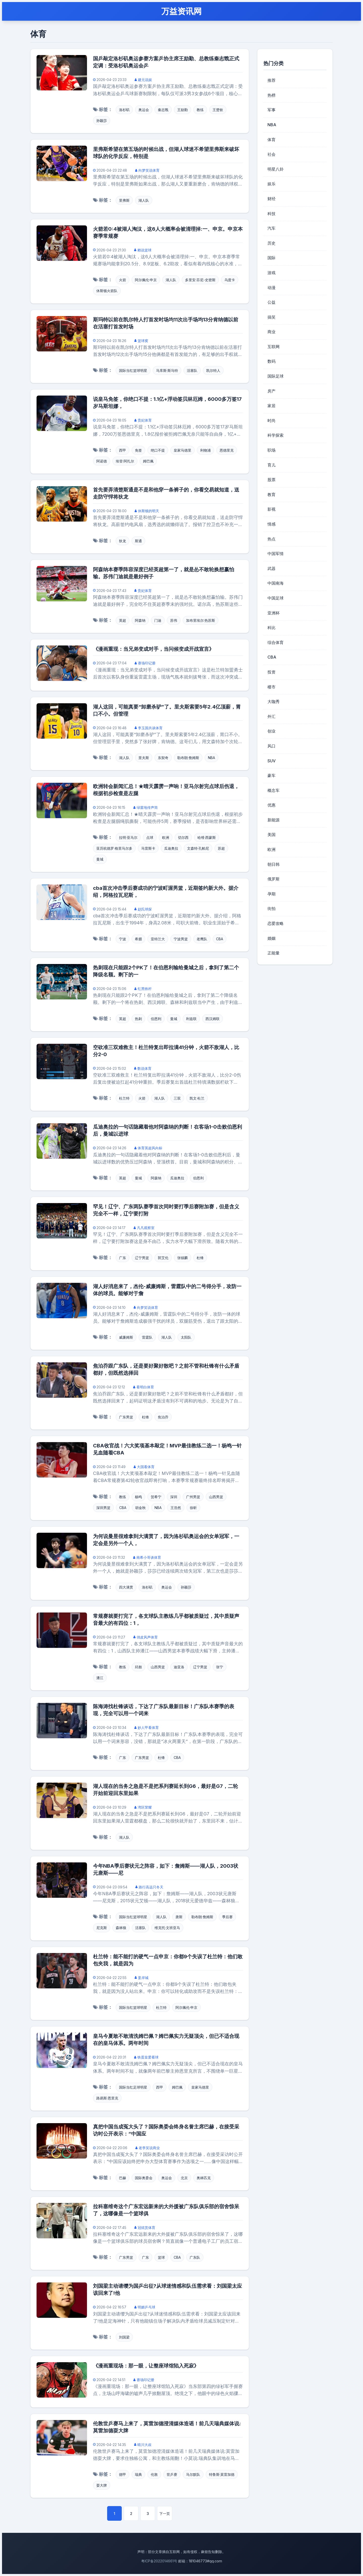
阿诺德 (101, 461)
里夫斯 (143, 758)
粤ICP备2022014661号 (159, 2561)
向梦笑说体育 (149, 170)
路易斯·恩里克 (107, 2098)
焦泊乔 (163, 1417)
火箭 (122, 280)
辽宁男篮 (142, 1258)
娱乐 (271, 183)
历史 (271, 243)
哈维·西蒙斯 (206, 837)
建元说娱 (145, 79)
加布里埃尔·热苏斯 (200, 620)
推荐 (271, 80)
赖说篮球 (144, 250)
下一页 (164, 2513)
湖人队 (143, 200)
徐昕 (193, 1507)
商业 (271, 331)
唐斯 (179, 1917)
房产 (271, 391)
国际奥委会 (144, 2178)
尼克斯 (101, 1928)
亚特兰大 (158, 939)
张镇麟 (182, 1258)
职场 (271, 450)
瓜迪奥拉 (171, 848)
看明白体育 (145, 1387)
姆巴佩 (148, 461)
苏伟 (173, 620)
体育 (271, 139)
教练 (200, 110)
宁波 (122, 939)
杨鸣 (138, 1497)
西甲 (122, 450)
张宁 (219, 1667)
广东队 (195, 2257)
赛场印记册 (147, 663)
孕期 (271, 893)
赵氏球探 (145, 909)
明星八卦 (275, 169)
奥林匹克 (204, 2178)
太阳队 (186, 1337)
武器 (271, 568)
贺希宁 (156, 1497)
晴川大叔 (144, 2444)
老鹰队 (202, 939)
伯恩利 (156, 1019)
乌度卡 (229, 280)
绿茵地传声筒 (147, 807)
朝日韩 (273, 864)
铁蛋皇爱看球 (148, 2057)
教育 (271, 494)
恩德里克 (227, 450)
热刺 (138, 1019)
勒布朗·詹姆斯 (188, 758)
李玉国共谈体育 (150, 728)
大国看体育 (146, 1467)
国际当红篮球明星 (133, 370)
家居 (271, 405)
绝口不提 (158, 450)
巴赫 (122, 2178)
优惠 (271, 805)
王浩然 (175, 1507)
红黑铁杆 (145, 988)
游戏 (271, 272)
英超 (122, 620)
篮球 (161, 2257)
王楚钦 (218, 110)
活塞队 (192, 370)
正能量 (273, 952)
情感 (271, 524)
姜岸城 (143, 1977)
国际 (271, 257)
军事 (271, 109)
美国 (271, 834)
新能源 (273, 819)
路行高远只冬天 (151, 1887)
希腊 (138, 939)
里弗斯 (124, 200)
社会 (271, 154)
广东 (122, 1258)
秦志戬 (163, 110)
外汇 (271, 716)
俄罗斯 (273, 878)
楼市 (271, 686)
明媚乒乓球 (146, 2307)
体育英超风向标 (150, 1148)
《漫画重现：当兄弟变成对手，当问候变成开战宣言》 (153, 649)
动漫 (271, 287)
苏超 (221, 848)
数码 (271, 361)
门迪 (157, 620)
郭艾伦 (163, 1258)
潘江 (99, 1678)
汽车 (271, 228)
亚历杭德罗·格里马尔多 (114, 848)
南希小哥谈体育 (148, 1557)
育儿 (271, 464)
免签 (138, 450)
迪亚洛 (179, 1667)
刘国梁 (124, 2337)
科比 (271, 627)
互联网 (273, 346)
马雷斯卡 (148, 848)
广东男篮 (126, 1417)
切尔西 (183, 837)
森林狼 (121, 1928)
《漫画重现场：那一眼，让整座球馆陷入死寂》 (146, 2366)
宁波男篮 (181, 939)
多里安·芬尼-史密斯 (200, 280)
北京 (184, 2178)
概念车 (273, 790)
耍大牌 (101, 2485)
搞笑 (271, 317)
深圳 (173, 1497)
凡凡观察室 (146, 1228)
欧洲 (165, 837)
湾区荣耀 (145, 1807)
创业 (271, 731)
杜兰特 (124, 1098)
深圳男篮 (103, 1507)
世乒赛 (172, 2474)
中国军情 (275, 553)
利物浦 (205, 450)
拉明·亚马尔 (128, 837)
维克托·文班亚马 (167, 1928)
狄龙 (122, 541)
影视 (271, 509)
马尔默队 (193, 2474)
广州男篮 (193, 1497)
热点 (271, 538)
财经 (271, 198)
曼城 (99, 859)
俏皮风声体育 (147, 1637)
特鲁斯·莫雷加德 (221, 2474)
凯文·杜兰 (197, 1098)
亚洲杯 (273, 612)
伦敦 (154, 2474)
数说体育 (144, 1068)
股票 (271, 479)
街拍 (271, 908)
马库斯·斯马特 (167, 370)
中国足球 (275, 598)
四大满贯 (126, 1587)
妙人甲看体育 (148, 1727)
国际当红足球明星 (133, 2087)
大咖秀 (273, 701)
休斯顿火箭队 (106, 291)
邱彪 (138, 1667)
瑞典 (138, 2474)
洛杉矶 (124, 110)
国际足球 (275, 376)
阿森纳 (140, 620)
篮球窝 (143, 341)
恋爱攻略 (275, 923)
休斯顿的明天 (148, 511)
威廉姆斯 (126, 1337)
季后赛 (227, 1917)
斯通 (138, 541)
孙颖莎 (101, 120)
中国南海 (275, 583)
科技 (271, 213)
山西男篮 (216, 1497)
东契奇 (163, 758)
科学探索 (275, 435)
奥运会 (143, 110)
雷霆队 (147, 1337)
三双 (177, 1098)
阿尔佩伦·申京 (146, 280)
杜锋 (200, 1258)
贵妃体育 (145, 420)
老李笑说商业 (149, 2148)
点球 (149, 837)
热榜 (271, 95)
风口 (271, 745)
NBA (211, 758)
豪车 (271, 775)
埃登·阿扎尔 (125, 461)
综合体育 (275, 642)
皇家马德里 (182, 450)
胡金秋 (140, 1507)
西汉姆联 (212, 1019)
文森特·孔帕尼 (198, 848)
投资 (271, 671)
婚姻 (271, 938)
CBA (219, 939)
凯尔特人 (213, 370)
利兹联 (191, 1019)
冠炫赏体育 (146, 2227)
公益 (271, 302)
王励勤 (182, 110)
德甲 (122, 2474)
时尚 (271, 420)
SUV (271, 760)
